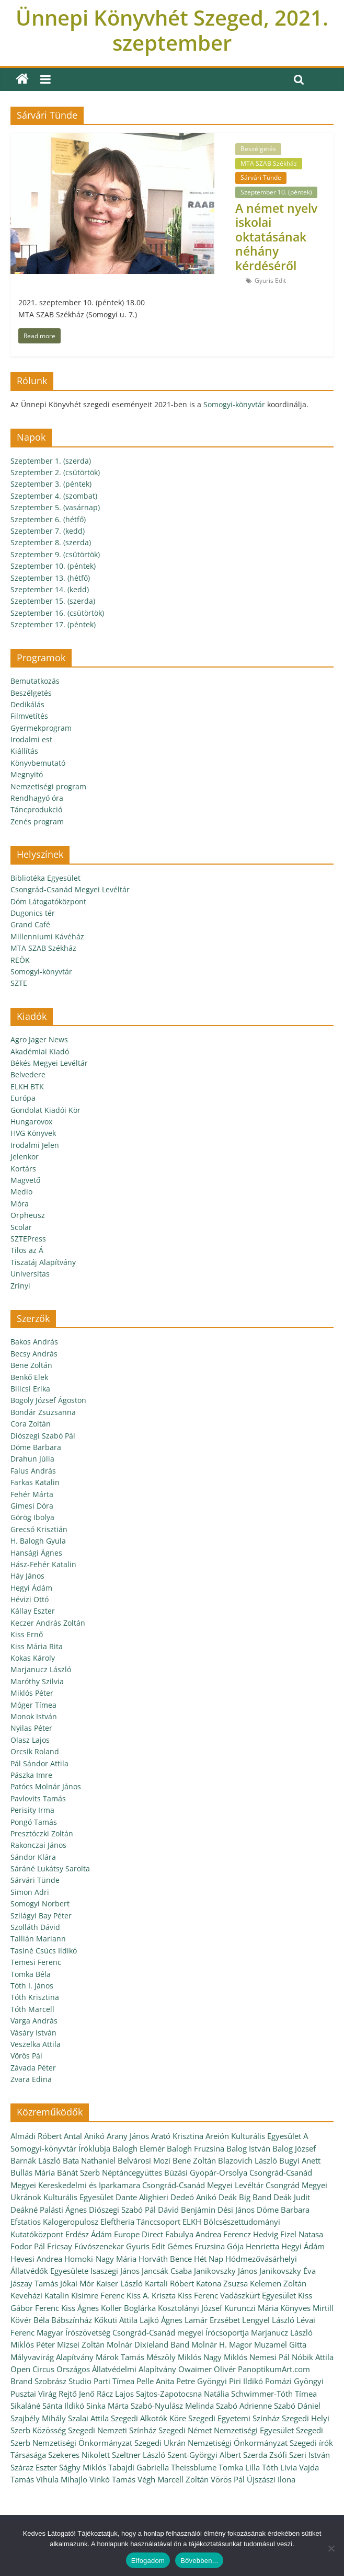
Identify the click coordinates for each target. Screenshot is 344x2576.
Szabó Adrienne (244, 2405)
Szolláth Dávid (35, 1927)
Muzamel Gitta (280, 2344)
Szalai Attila (88, 2418)
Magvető (25, 1180)
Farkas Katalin (35, 1482)
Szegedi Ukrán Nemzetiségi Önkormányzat (211, 2442)
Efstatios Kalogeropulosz (54, 2221)
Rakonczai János (38, 1845)
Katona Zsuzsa (222, 2283)
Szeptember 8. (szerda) (50, 542)
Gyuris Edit (270, 280)
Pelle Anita (155, 2381)
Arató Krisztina (177, 2136)
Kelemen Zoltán (278, 2283)
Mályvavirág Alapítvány (52, 2357)
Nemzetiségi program (48, 786)
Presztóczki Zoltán (41, 1833)
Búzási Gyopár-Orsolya (205, 2172)
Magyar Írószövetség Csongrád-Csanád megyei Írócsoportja (143, 2332)
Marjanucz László (40, 1669)
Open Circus (32, 2369)
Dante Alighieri (142, 2197)
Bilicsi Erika (30, 1389)
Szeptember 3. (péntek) (50, 484)
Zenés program (37, 821)
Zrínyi (20, 1286)
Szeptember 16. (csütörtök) (57, 613)
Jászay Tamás (34, 2283)
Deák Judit (291, 2197)
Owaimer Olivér (207, 2369)
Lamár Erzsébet (212, 2320)
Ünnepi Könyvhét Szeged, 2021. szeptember (172, 30)
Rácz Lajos (115, 2393)
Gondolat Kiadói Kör (45, 1110)
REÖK (20, 960)
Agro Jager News (39, 1039)
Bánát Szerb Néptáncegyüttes (109, 2172)
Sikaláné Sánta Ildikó (47, 2405)
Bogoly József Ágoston (48, 1400)
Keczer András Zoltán (47, 1623)
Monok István (33, 1716)
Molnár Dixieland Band (148, 2344)
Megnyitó (26, 774)
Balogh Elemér (138, 2148)
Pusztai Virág (33, 2393)
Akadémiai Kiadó (39, 1051)
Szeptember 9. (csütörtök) (55, 554)
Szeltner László (138, 2455)
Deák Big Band (245, 2197)
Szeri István (309, 2455)
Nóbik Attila (313, 2357)
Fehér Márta (31, 1494)
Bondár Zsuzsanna (43, 1412)
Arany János (128, 2136)
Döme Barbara (35, 1447)
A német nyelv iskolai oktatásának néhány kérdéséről (276, 237)
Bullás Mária (32, 2172)
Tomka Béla (30, 1974)
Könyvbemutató (37, 763)
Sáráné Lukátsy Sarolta (50, 1868)
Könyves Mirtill (307, 2308)
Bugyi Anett (299, 2160)
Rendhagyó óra (36, 798)
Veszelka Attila (35, 2044)
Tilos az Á (26, 1250)
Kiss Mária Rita (36, 1646)
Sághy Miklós (82, 2467)
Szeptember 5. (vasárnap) (55, 507)
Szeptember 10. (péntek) (276, 192)
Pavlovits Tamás (38, 1798)
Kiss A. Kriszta (151, 2295)
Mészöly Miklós (173, 2357)
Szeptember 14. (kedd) (49, 589)
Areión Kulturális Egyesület (253, 2136)
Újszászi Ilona (271, 2479)
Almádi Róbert (36, 2136)
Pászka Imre (31, 1775)
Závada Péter (33, 2068)
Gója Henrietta (253, 2246)
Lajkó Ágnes (161, 2320)
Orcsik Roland (34, 1751)
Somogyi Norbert (40, 1903)
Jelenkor (24, 1157)
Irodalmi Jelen (34, 1145)
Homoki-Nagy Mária (100, 2258)
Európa (23, 1098)
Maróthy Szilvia (37, 1681)
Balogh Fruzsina (195, 2148)
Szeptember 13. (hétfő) (50, 578)
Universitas (30, 1274)
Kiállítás (24, 751)
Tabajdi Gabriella (138, 2467)
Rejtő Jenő (77, 2393)
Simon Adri (29, 1892)
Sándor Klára (33, 1857)
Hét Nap (208, 2258)
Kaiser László (119, 2283)
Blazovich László (247, 2160)
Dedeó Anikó (193, 2197)
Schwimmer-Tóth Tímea (274, 2393)
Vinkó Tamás (112, 2479)
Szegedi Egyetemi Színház (234, 2418)
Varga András (34, 2021)
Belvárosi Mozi (144, 2160)
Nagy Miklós (225, 2357)
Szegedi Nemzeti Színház (112, 2430)
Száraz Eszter (33, 2467)
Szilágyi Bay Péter (41, 1915)
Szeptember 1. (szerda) (50, 461)
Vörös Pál (26, 2056)
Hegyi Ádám (31, 1588)
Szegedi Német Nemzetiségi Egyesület (226, 2430)
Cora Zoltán (30, 1424)
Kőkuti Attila (115, 2320)
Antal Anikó (84, 2136)
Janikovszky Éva (287, 2271)
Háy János (27, 1576)
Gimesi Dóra (31, 1506)
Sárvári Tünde (260, 177)
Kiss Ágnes (80, 2308)
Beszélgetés (258, 148)
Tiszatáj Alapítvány (43, 1262)
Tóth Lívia (279, 2467)
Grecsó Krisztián (38, 1529)
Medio (21, 1192)
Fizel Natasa (301, 2234)
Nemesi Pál (269, 2357)
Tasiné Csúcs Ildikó (43, 1951)
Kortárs (23, 1169)
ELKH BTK (27, 1086)
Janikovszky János (225, 2271)
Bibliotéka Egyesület (45, 878)
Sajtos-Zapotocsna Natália (182, 2393)
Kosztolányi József (190, 2308)
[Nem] (331, 2548)
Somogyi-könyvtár (234, 404)
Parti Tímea (114, 2381)
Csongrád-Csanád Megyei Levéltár (70, 889)
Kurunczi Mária (251, 2308)
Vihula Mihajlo (61, 2479)
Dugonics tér (32, 913)
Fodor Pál (27, 2246)
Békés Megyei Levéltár (49, 1063)
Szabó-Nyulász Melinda (172, 2405)
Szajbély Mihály (38, 2418)
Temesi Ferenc (35, 1962)
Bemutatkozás (35, 681)
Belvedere (27, 1074)
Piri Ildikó (246, 2381)
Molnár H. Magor (221, 2344)
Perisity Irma (32, 1810)
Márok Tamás (120, 2357)
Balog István (248, 2148)
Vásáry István (33, 2033)
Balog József (294, 2148)
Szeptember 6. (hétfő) (48, 519)
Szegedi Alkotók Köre (148, 2418)
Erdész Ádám (88, 2234)
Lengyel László (268, 2320)
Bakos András (34, 1342)
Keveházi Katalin (39, 2295)
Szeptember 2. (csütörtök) (55, 472)
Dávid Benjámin (186, 2209)
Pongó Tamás (33, 1822)
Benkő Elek (29, 1377)
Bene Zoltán (31, 1365)
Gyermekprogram (41, 728)
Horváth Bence (165, 2258)
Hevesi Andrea (36, 2258)
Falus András (33, 1471)
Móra (19, 1204)
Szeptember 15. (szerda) (52, 601)
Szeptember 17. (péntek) (53, 624)
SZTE (18, 983)
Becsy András (34, 1354)
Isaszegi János (115, 2271)
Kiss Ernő (26, 1634)
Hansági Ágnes (36, 1553)
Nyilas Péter (31, 1728)
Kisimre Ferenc (97, 2295)
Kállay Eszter (32, 1611)
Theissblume (193, 2467)
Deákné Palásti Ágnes (48, 2209)
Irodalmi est (31, 739)
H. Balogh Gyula (38, 1541)
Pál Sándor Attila (39, 1763)
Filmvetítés (29, 716)
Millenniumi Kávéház (47, 936)
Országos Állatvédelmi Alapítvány (116, 2369)
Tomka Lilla (239, 2467)
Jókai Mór (77, 2283)
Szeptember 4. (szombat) (53, 496)
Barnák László (35, 2160)
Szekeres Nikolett (79, 2455)
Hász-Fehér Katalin (43, 1564)
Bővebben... (199, 2560)
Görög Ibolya (32, 1517)
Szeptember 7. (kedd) (47, 531)
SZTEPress (28, 1239)
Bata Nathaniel (89, 2160)
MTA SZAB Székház (268, 163)
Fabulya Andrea (193, 2234)
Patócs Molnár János (45, 1786)
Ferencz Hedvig (250, 2234)
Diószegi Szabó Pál (42, 1436)
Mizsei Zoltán (81, 2344)
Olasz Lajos (30, 1740)
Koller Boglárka (128, 2308)
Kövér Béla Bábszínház (51, 2320)
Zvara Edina (31, 2079)
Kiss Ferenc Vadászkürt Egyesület (237, 2295)
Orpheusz (27, 1215)
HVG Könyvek (33, 1133)
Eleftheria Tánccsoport (140, 2221)
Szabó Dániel (297, 2405)
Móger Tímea (33, 1705)
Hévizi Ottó (29, 1599)
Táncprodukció (36, 809)
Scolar (21, 1227)
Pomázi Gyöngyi (294, 2381)
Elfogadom (148, 2560)
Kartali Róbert (169, 2283)
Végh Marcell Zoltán (173, 2479)
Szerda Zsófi (265, 2455)
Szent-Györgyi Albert (204, 2455)
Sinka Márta (107, 2405)
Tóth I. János (31, 1986)
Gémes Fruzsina (196, 2246)
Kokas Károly (32, 1658)
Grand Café (30, 924)
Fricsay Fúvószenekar (85, 2246)
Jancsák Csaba (167, 2271)
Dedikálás (27, 704)
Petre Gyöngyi (201, 2381)
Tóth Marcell (32, 2009)
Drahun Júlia (32, 1459)
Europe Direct (138, 2234)
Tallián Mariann (38, 1939)
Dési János (236, 2209)
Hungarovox (31, 1121)
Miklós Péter (31, 1693)
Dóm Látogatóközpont (48, 901)
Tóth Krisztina (34, 1997)
